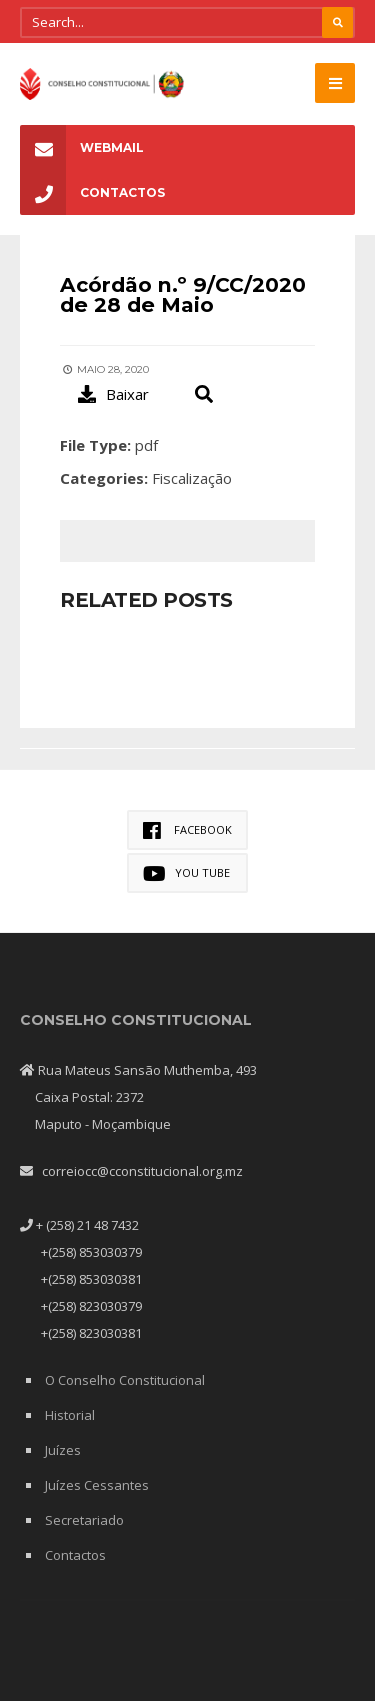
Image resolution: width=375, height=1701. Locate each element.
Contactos (92, 192)
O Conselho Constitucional (125, 1380)
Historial (70, 1415)
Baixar (113, 394)
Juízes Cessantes (97, 1485)
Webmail (82, 147)
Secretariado (84, 1520)
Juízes (63, 1450)
